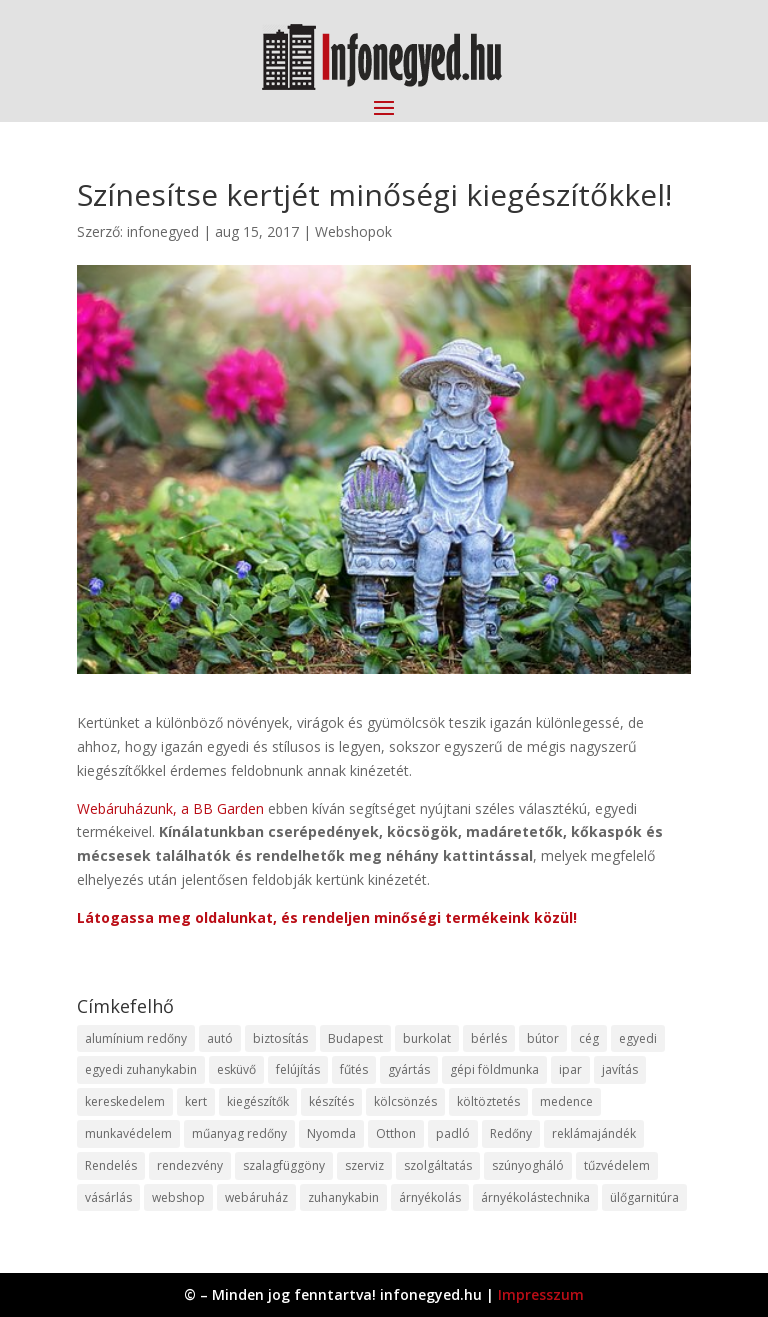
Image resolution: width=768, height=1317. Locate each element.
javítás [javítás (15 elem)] (620, 1069)
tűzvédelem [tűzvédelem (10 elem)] (617, 1165)
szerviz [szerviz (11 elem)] (364, 1165)
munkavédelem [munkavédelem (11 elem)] (128, 1133)
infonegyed (163, 231)
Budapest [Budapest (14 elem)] (355, 1038)
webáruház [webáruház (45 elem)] (256, 1197)
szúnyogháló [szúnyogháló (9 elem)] (528, 1165)
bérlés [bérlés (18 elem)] (489, 1038)
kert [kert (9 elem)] (196, 1101)
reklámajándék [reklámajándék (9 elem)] (594, 1133)
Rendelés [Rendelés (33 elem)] (111, 1165)
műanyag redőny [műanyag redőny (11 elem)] (239, 1133)
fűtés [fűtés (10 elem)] (354, 1069)
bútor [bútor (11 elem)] (543, 1038)
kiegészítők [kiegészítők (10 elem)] (258, 1101)
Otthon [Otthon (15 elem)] (396, 1133)
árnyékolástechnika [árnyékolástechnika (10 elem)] (535, 1197)
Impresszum (541, 1294)
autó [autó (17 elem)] (220, 1038)
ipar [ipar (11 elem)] (570, 1069)
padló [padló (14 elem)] (453, 1133)
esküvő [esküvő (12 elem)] (236, 1069)
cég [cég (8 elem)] (589, 1038)
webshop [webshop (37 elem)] (178, 1197)
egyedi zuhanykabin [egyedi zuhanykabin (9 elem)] (141, 1069)
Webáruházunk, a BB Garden (170, 808)
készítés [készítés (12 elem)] (331, 1101)
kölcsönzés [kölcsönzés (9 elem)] (405, 1101)
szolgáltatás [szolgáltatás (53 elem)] (438, 1165)
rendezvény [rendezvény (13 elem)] (190, 1165)
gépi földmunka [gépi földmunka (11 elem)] (494, 1069)
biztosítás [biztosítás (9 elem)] (280, 1038)
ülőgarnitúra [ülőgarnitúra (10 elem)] (644, 1197)
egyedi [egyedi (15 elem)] (638, 1038)
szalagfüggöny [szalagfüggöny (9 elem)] (284, 1165)
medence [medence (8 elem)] (566, 1101)
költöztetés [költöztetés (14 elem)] (488, 1101)
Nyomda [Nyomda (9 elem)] (331, 1133)
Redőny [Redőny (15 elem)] (511, 1133)
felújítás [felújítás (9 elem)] (298, 1069)
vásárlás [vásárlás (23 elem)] (108, 1197)
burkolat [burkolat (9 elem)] (427, 1038)
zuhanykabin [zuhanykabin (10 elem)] (343, 1197)
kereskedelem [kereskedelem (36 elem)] (125, 1101)
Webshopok (353, 231)
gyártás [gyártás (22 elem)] (409, 1069)
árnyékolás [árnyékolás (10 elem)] (430, 1197)
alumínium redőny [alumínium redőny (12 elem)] (136, 1038)
